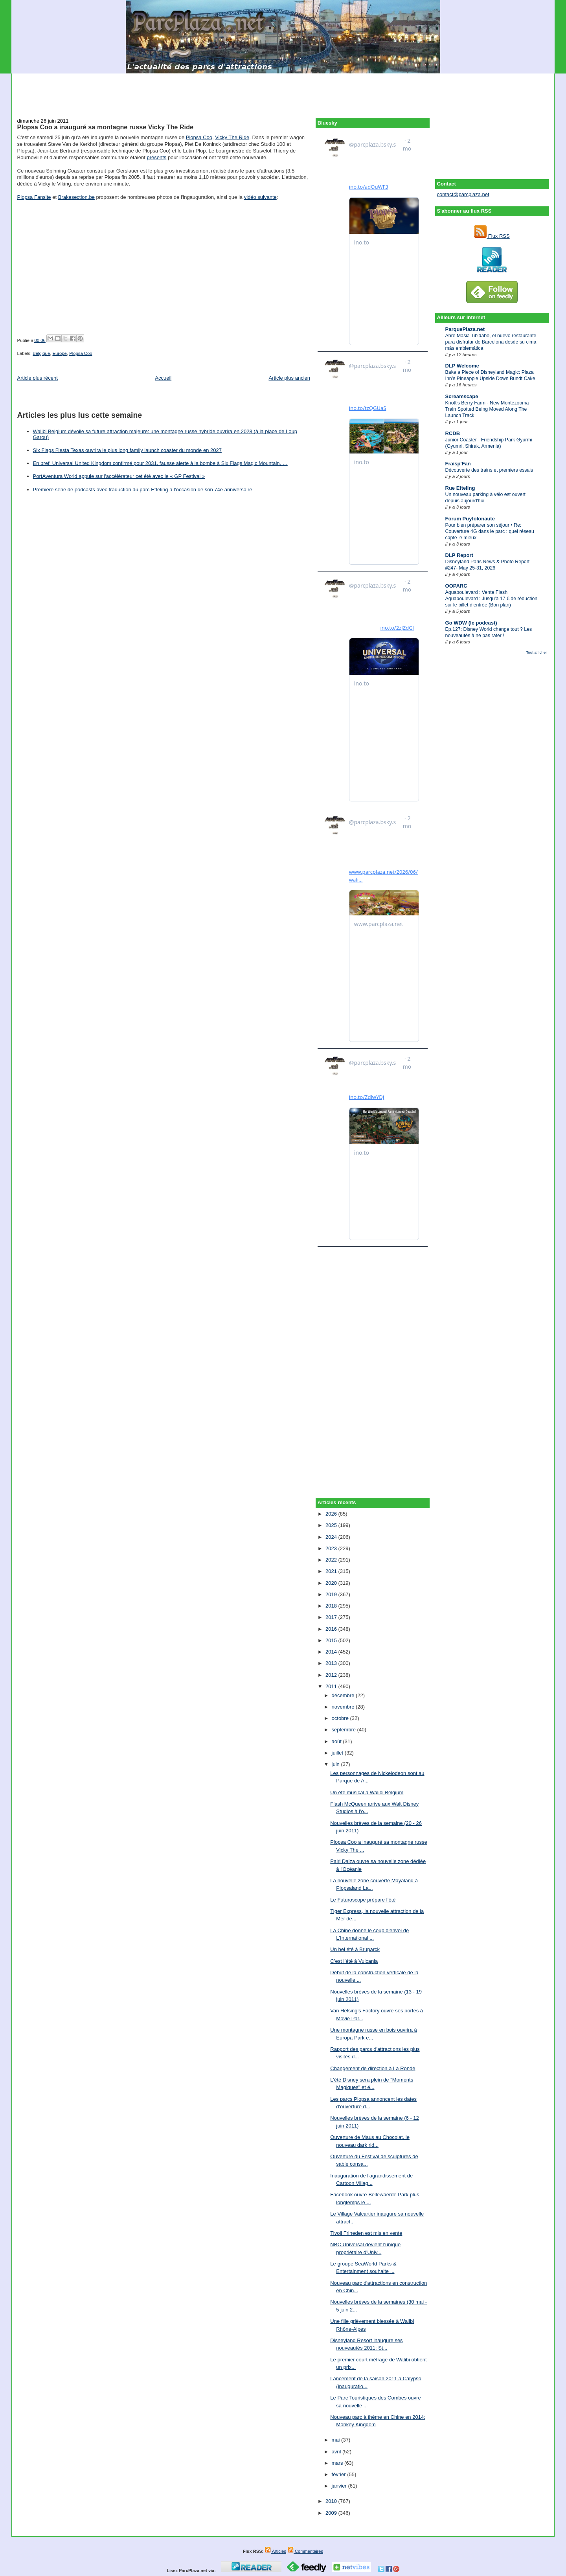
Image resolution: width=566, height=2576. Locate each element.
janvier (340, 2486)
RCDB (452, 433)
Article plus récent (37, 378)
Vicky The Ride (232, 137)
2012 (331, 1675)
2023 (331, 1548)
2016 (331, 1629)
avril (337, 2452)
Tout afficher (536, 652)
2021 (331, 1571)
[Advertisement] (283, 91)
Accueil (163, 378)
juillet (338, 1753)
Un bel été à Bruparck (355, 1949)
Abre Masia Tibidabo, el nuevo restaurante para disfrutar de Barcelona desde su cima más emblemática (491, 342)
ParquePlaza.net (465, 329)
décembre (344, 1695)
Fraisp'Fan (458, 464)
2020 (331, 1583)
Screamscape (461, 396)
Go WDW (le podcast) (471, 623)
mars (338, 2463)
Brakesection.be (76, 197)
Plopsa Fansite (34, 197)
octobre (341, 1718)
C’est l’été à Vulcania (354, 1961)
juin (336, 1764)
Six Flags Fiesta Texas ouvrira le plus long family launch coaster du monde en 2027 (127, 450)
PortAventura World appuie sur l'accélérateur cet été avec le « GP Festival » (119, 476)
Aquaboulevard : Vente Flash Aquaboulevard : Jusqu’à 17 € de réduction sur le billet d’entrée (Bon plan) (491, 599)
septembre (344, 1730)
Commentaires (305, 2551)
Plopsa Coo (199, 137)
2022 (331, 1560)
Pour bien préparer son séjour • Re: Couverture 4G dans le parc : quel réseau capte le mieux (489, 531)
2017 (331, 1617)
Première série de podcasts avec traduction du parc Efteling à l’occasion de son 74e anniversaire (142, 489)
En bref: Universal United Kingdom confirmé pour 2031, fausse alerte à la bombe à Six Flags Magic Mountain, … (160, 463)
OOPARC (456, 586)
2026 (331, 1514)
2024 (331, 1537)
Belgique (41, 353)
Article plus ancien (290, 378)
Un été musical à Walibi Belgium (366, 1792)
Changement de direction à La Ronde (372, 2068)
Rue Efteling (460, 488)
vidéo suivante (260, 197)
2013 (331, 1663)
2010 (331, 2501)
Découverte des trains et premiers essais (489, 470)
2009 (331, 2513)
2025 (331, 1525)
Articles (275, 2551)
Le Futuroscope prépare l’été (362, 1900)
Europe (59, 353)
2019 (331, 1594)
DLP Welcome (462, 366)
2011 (331, 1686)
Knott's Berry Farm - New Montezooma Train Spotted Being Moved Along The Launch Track (487, 409)
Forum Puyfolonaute (470, 519)
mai (337, 2440)
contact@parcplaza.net (463, 194)
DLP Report (459, 555)
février (339, 2474)
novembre (344, 1707)
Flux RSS (492, 236)
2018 (331, 1606)
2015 (331, 1640)
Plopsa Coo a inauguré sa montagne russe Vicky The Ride (105, 126)
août (337, 1741)
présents (156, 157)
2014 (331, 1652)
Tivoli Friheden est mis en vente (366, 2233)
